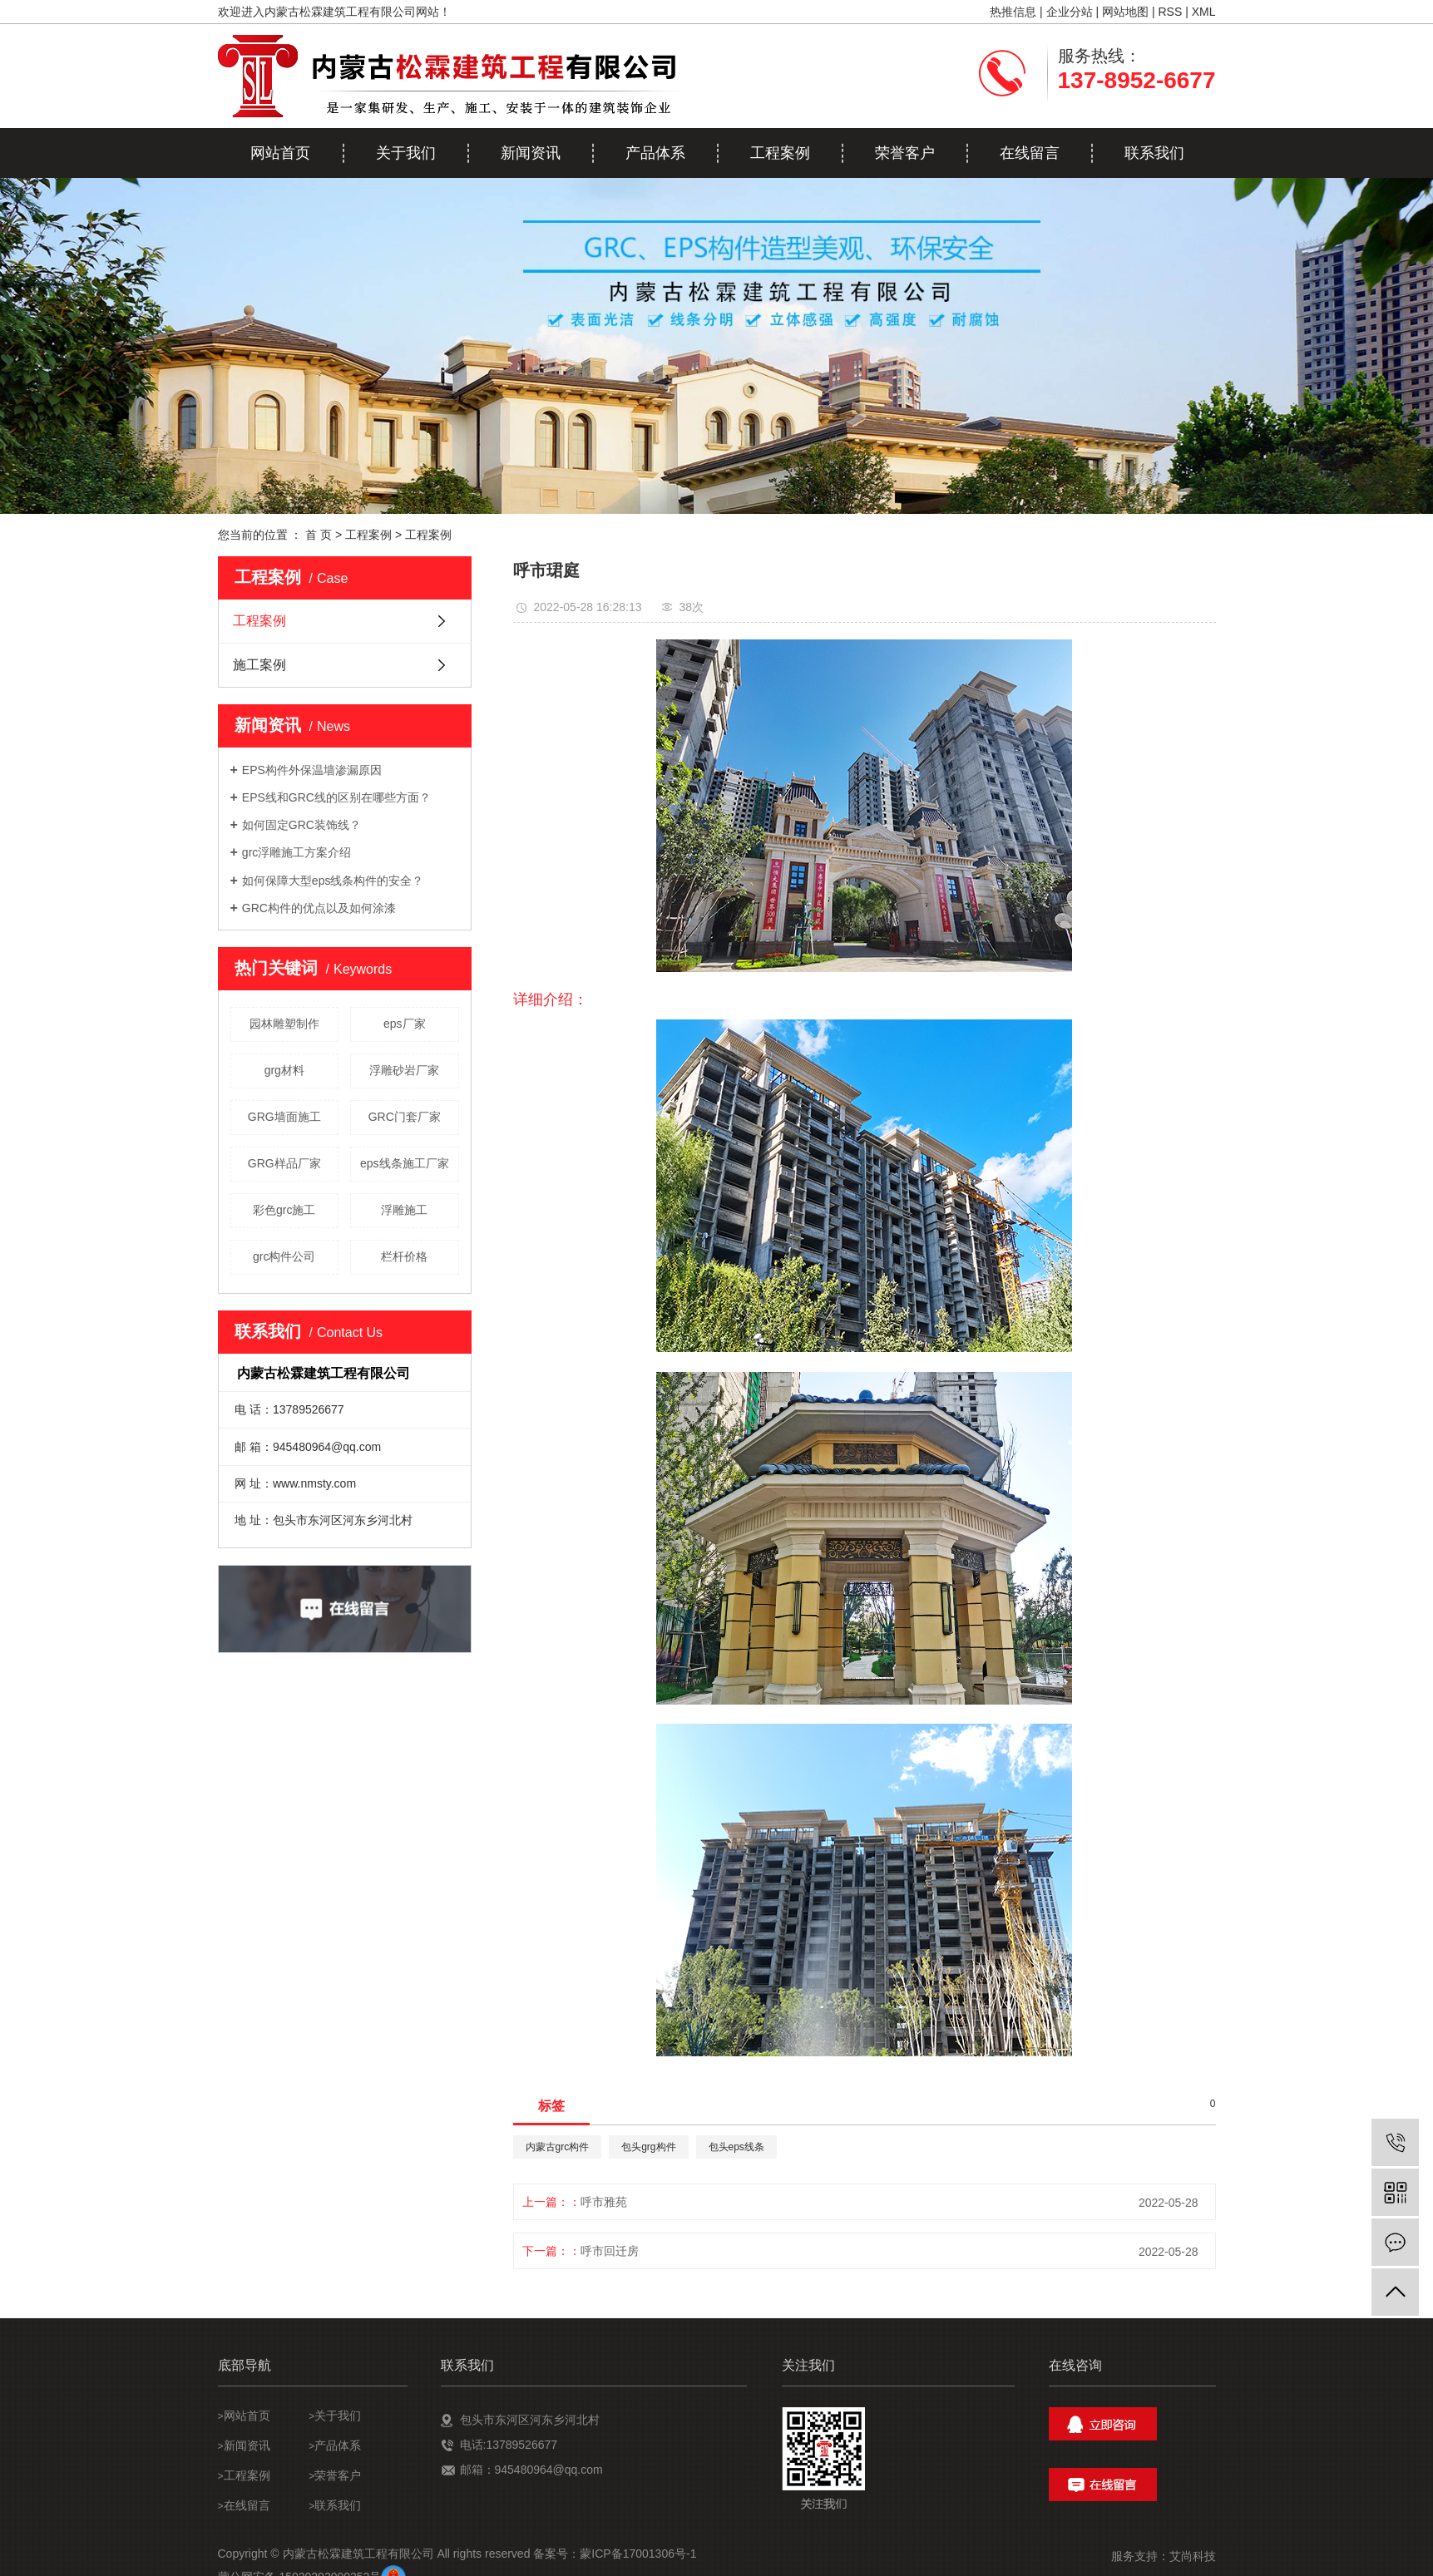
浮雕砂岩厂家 (404, 1070)
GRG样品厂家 (284, 1163)
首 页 (318, 534)
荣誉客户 (905, 153)
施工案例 (259, 665)
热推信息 (1013, 11)
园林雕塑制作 (284, 1023)
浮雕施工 (404, 1209)
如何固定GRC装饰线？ (301, 825)
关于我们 (406, 153)
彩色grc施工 (284, 1209)
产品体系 (655, 153)
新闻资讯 (531, 153)
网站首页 (280, 153)
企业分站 (1069, 11)
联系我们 (1154, 153)
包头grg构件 (648, 2147)
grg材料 (284, 1070)
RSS (1170, 11)
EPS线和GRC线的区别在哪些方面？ (336, 797)
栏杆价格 (404, 1256)
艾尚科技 (1192, 2556)
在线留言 (1030, 153)
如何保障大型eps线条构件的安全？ (333, 880)
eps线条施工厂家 (404, 1163)
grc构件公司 (284, 1256)
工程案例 (780, 153)
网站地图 (1125, 11)
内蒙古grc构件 (558, 2147)
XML (1204, 11)
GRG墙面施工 (284, 1116)
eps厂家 (404, 1023)
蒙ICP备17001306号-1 (638, 2553)
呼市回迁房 (610, 2251)
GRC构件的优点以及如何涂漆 (319, 908)
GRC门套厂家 (404, 1116)
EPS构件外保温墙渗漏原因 (312, 770)
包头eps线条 (736, 2147)
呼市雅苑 (604, 2201)
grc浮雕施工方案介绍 (296, 852)
